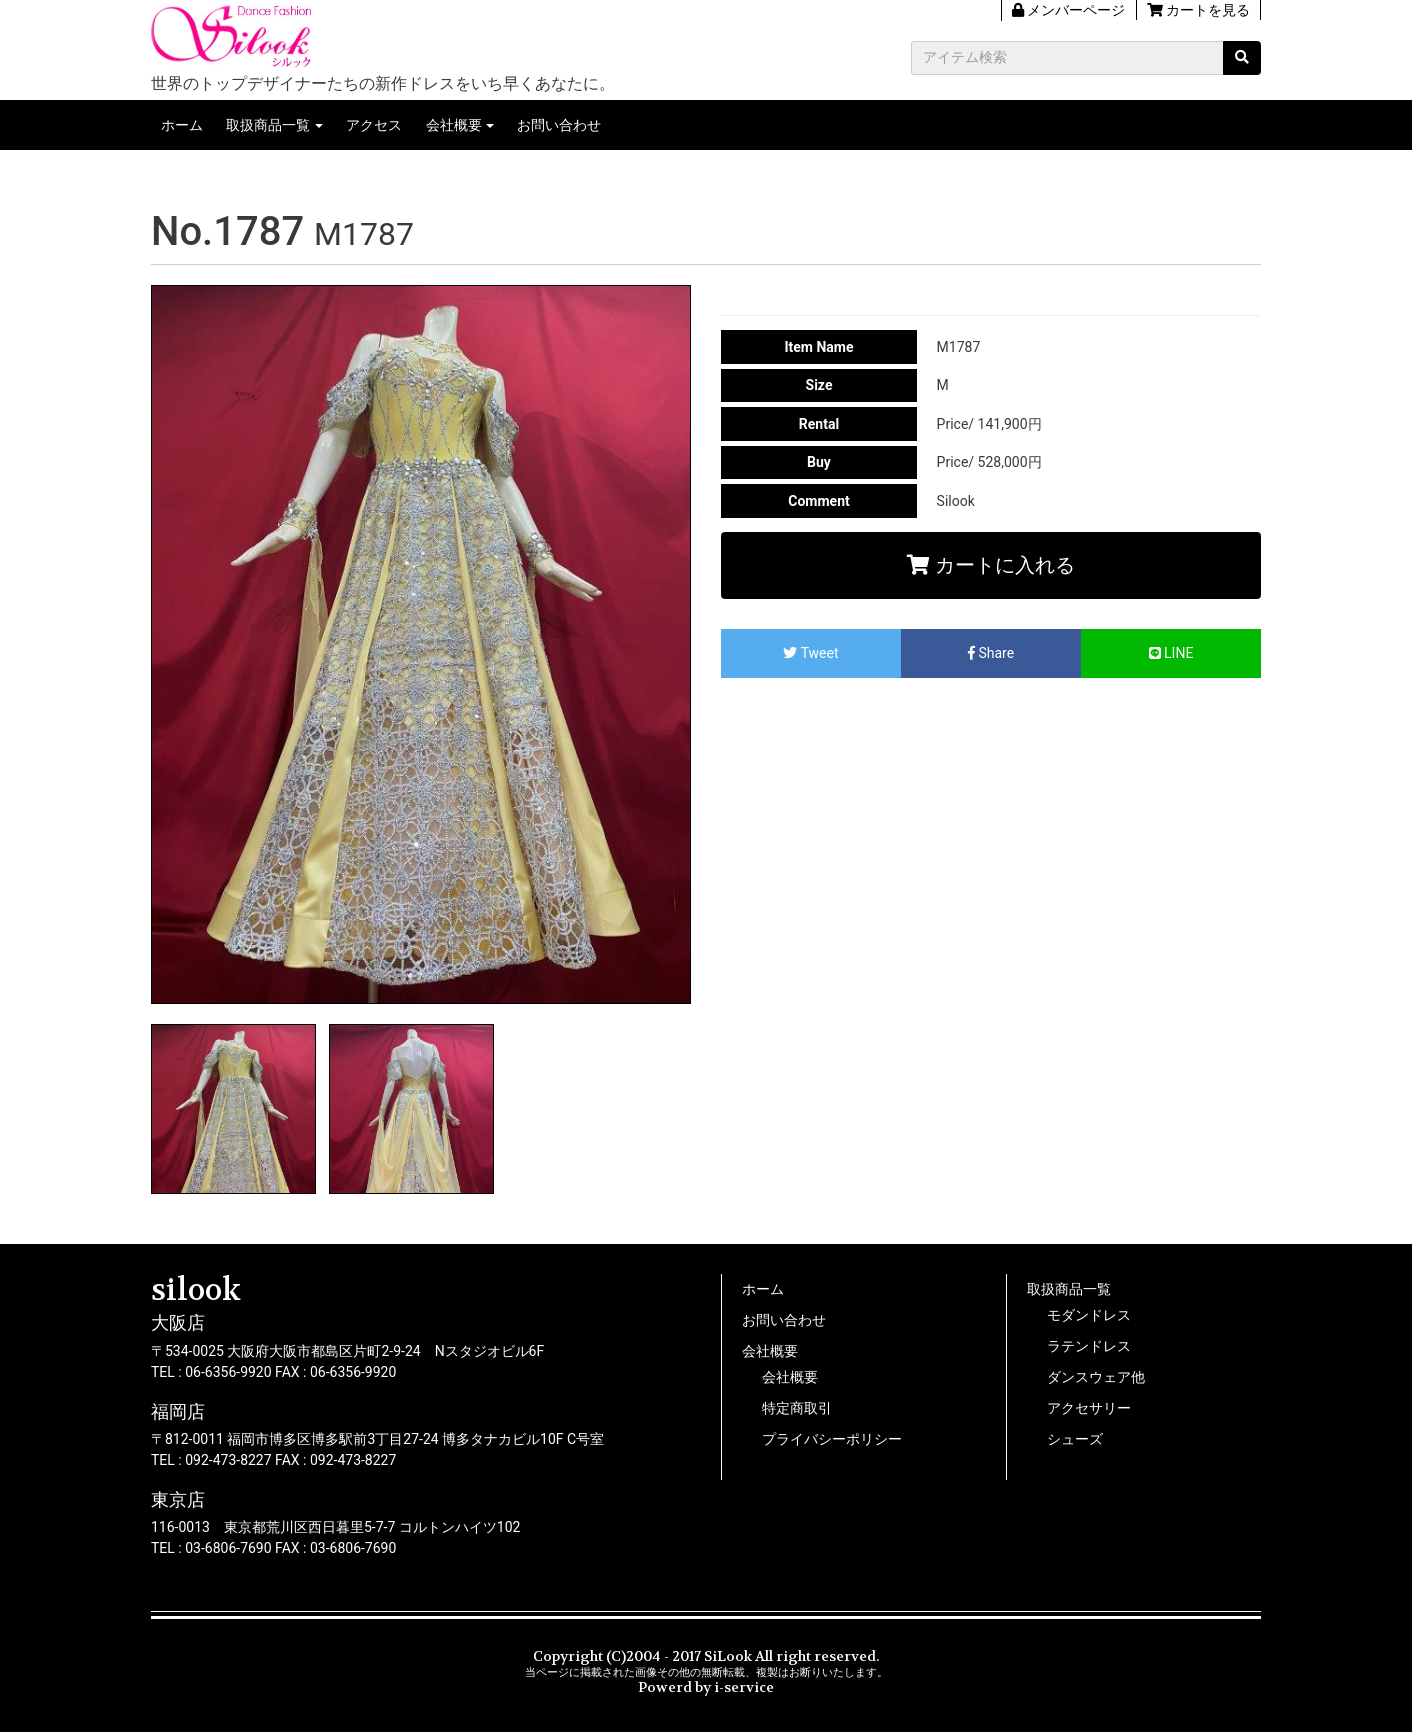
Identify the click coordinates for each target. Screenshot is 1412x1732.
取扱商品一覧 (268, 125)
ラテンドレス (1089, 1346)
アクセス (374, 125)
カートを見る (1198, 10)
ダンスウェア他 (1096, 1377)
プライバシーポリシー (832, 1439)
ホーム (182, 125)
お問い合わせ (559, 125)
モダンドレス (1089, 1315)
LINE (1171, 653)
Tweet (810, 653)
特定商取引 (797, 1408)
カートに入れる (991, 565)
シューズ (1075, 1439)
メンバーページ (1068, 10)
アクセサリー (1089, 1408)
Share (991, 653)
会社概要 (454, 125)
